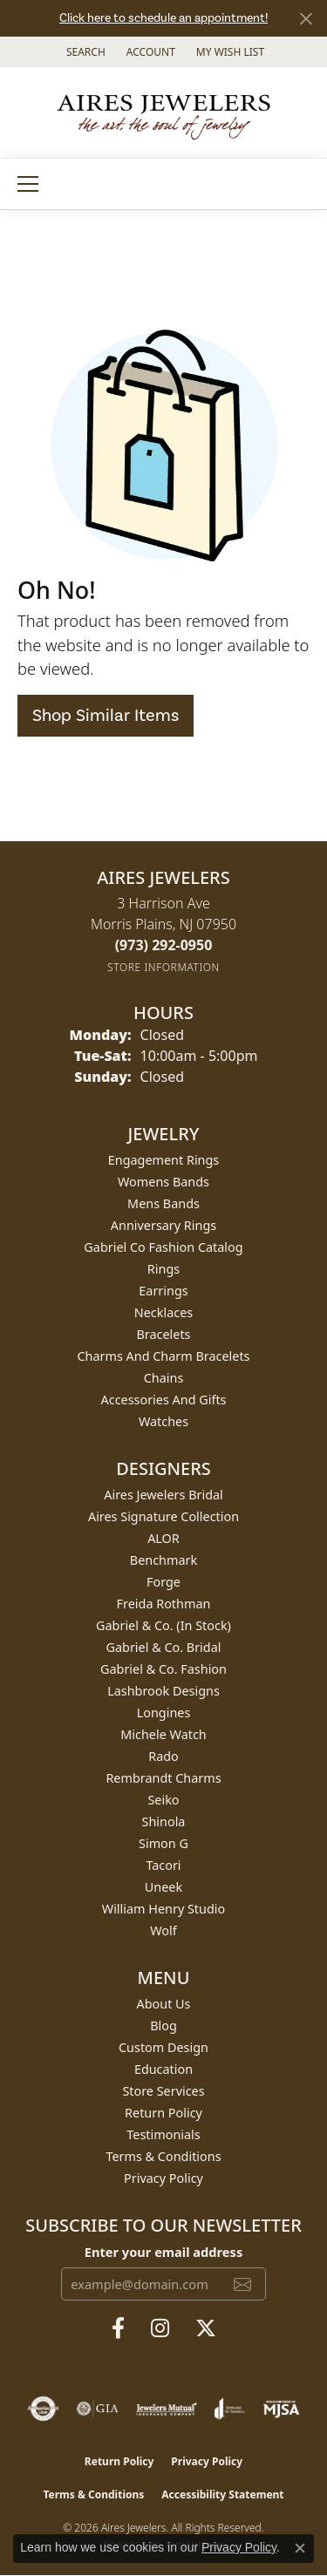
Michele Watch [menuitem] (163, 1734)
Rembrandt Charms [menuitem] (163, 1778)
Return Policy (163, 2112)
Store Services (163, 2091)
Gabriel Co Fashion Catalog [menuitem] (163, 1247)
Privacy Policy (163, 2178)
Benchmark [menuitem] (163, 1560)
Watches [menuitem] (163, 1421)
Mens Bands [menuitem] (163, 1203)
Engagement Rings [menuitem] (164, 1160)
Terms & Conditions (163, 2156)
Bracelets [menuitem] (163, 1334)
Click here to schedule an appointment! (163, 18)
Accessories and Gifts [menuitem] (164, 1399)
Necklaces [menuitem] (163, 1312)
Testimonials (163, 2134)
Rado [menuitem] (163, 1756)
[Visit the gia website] (98, 2409)
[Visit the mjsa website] (281, 2409)
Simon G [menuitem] (163, 1843)
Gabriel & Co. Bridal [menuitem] (163, 1647)
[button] (84, 52)
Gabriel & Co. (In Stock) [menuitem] (163, 1625)
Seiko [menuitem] (163, 1799)
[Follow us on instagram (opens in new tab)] (160, 2328)
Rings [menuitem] (163, 1269)
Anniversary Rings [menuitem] (163, 1225)
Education (163, 2069)
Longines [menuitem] (164, 1712)
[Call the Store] (164, 945)
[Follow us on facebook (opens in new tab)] (118, 2328)
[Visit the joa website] (230, 2409)
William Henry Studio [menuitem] (163, 1908)
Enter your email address (163, 2251)
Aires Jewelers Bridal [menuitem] (163, 1494)
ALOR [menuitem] (163, 1538)
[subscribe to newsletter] (242, 2284)
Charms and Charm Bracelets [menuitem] (163, 1356)
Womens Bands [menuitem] (163, 1181)
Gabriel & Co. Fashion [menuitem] (163, 1669)
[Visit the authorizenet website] (43, 2409)
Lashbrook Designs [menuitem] (163, 1690)
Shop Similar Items (105, 715)
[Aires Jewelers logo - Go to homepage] (164, 112)
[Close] (306, 19)
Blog (163, 2025)
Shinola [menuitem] (164, 1821)
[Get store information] (163, 967)
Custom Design (163, 2047)
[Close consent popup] (300, 2548)
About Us (164, 2003)
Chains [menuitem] (164, 1378)
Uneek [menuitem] (163, 1887)
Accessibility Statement (222, 2494)
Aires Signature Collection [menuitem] (163, 1516)
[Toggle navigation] (28, 184)
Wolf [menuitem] (163, 1930)
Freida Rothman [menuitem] (164, 1603)
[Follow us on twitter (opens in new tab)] (206, 2328)
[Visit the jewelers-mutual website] (166, 2409)
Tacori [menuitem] (163, 1865)
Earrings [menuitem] (163, 1290)
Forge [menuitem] (163, 1581)
